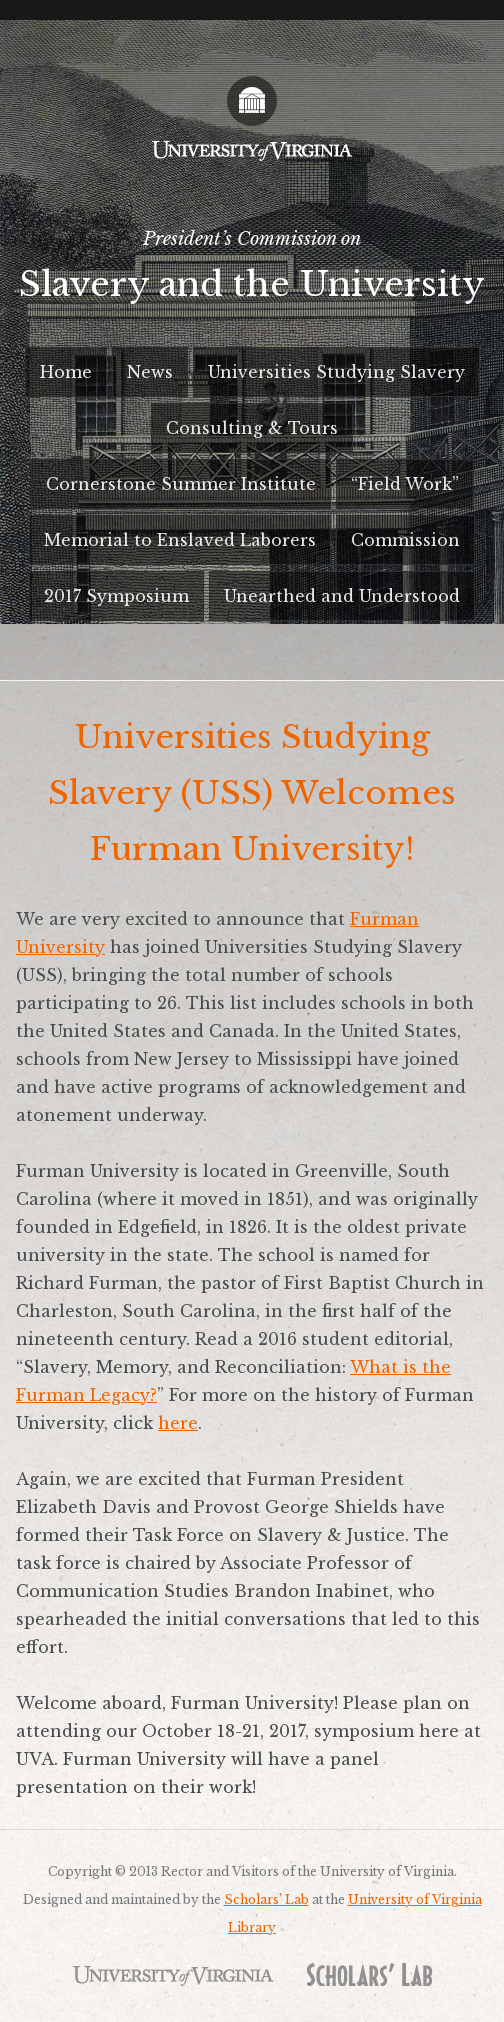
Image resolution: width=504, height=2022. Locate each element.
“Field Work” (405, 484)
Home (66, 372)
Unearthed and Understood (342, 596)
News (150, 372)
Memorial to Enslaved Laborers (180, 540)
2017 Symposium (116, 596)
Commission (405, 540)
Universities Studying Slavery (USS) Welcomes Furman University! (252, 793)
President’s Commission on (252, 272)
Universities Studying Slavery (336, 372)
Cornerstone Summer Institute (181, 484)
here (178, 1423)
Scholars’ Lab (266, 1899)
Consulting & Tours (252, 428)
